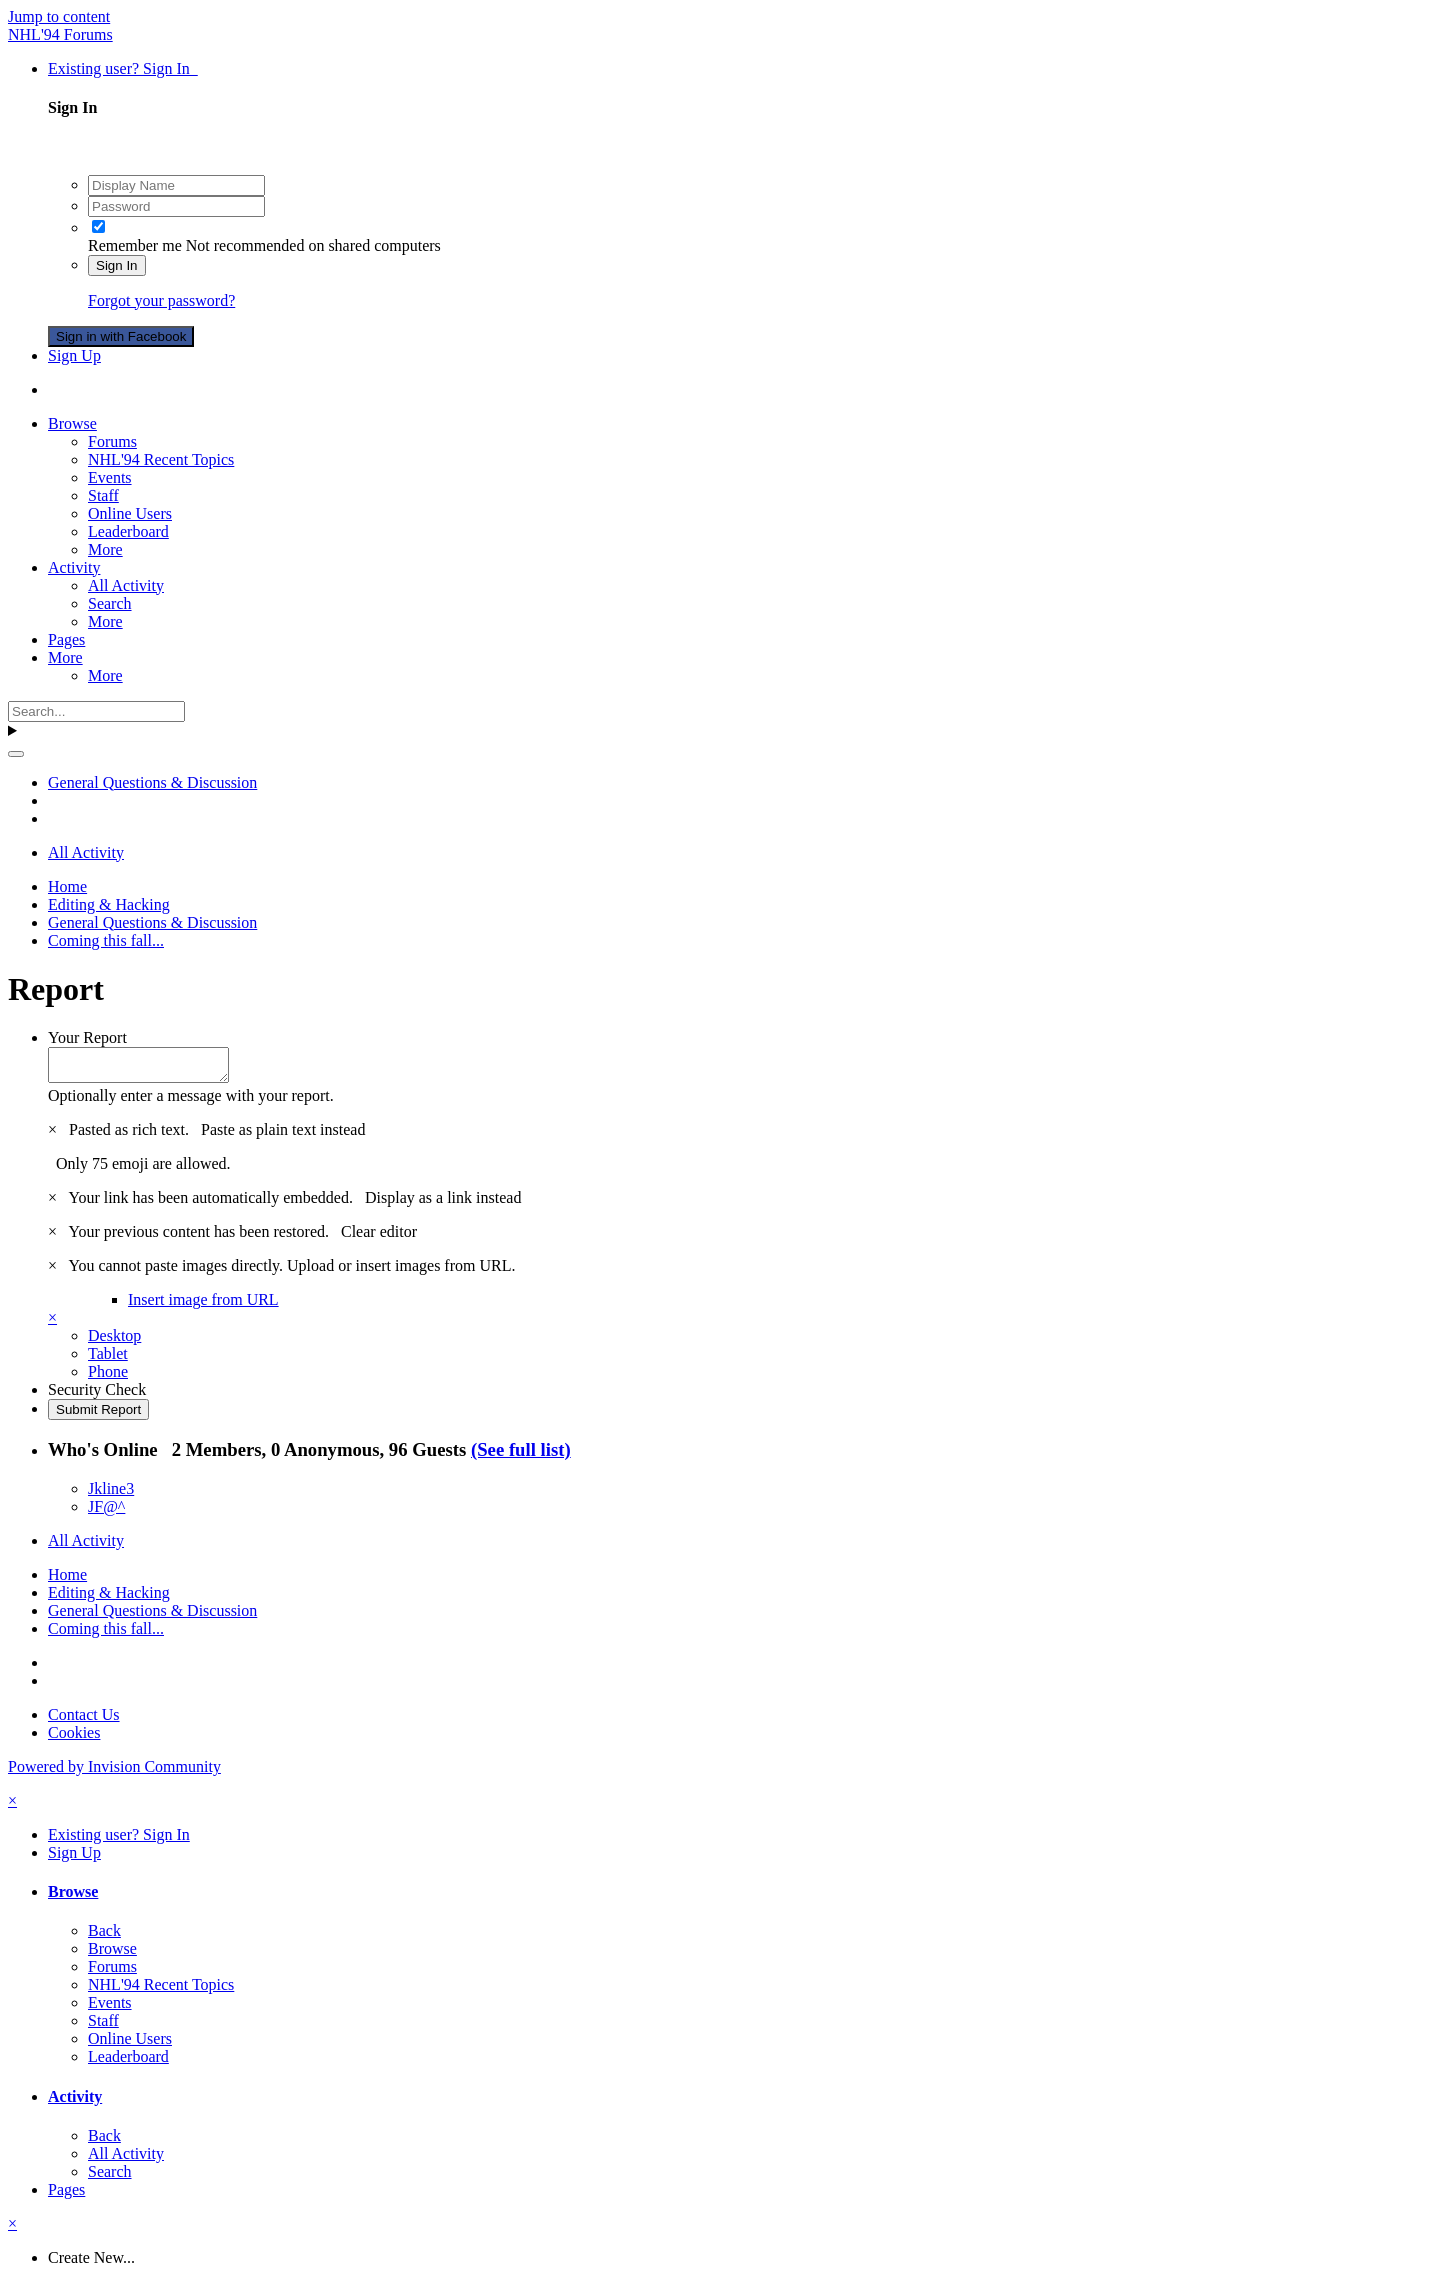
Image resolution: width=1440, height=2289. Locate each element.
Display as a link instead (443, 1203)
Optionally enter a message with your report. (191, 1101)
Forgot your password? (161, 300)
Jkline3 (111, 1494)
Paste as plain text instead (283, 1135)
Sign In (117, 265)
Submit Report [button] (98, 1415)
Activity (74, 567)
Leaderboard (128, 531)
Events (110, 477)
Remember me (135, 245)
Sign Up (74, 355)
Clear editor (379, 1237)
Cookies (74, 1738)
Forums (112, 441)
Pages (66, 639)
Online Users (130, 513)
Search (110, 603)
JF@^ (106, 1512)
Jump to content (59, 16)
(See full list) (521, 1455)
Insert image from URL (203, 1305)
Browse (72, 423)
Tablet (108, 1359)
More (105, 549)
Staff (103, 495)
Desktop (114, 1341)
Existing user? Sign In (123, 68)
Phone (108, 1377)
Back (104, 1936)
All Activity (126, 585)
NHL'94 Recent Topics (161, 459)
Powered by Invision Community (114, 1772)
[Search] (96, 711)
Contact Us (84, 1720)
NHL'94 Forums (60, 34)
